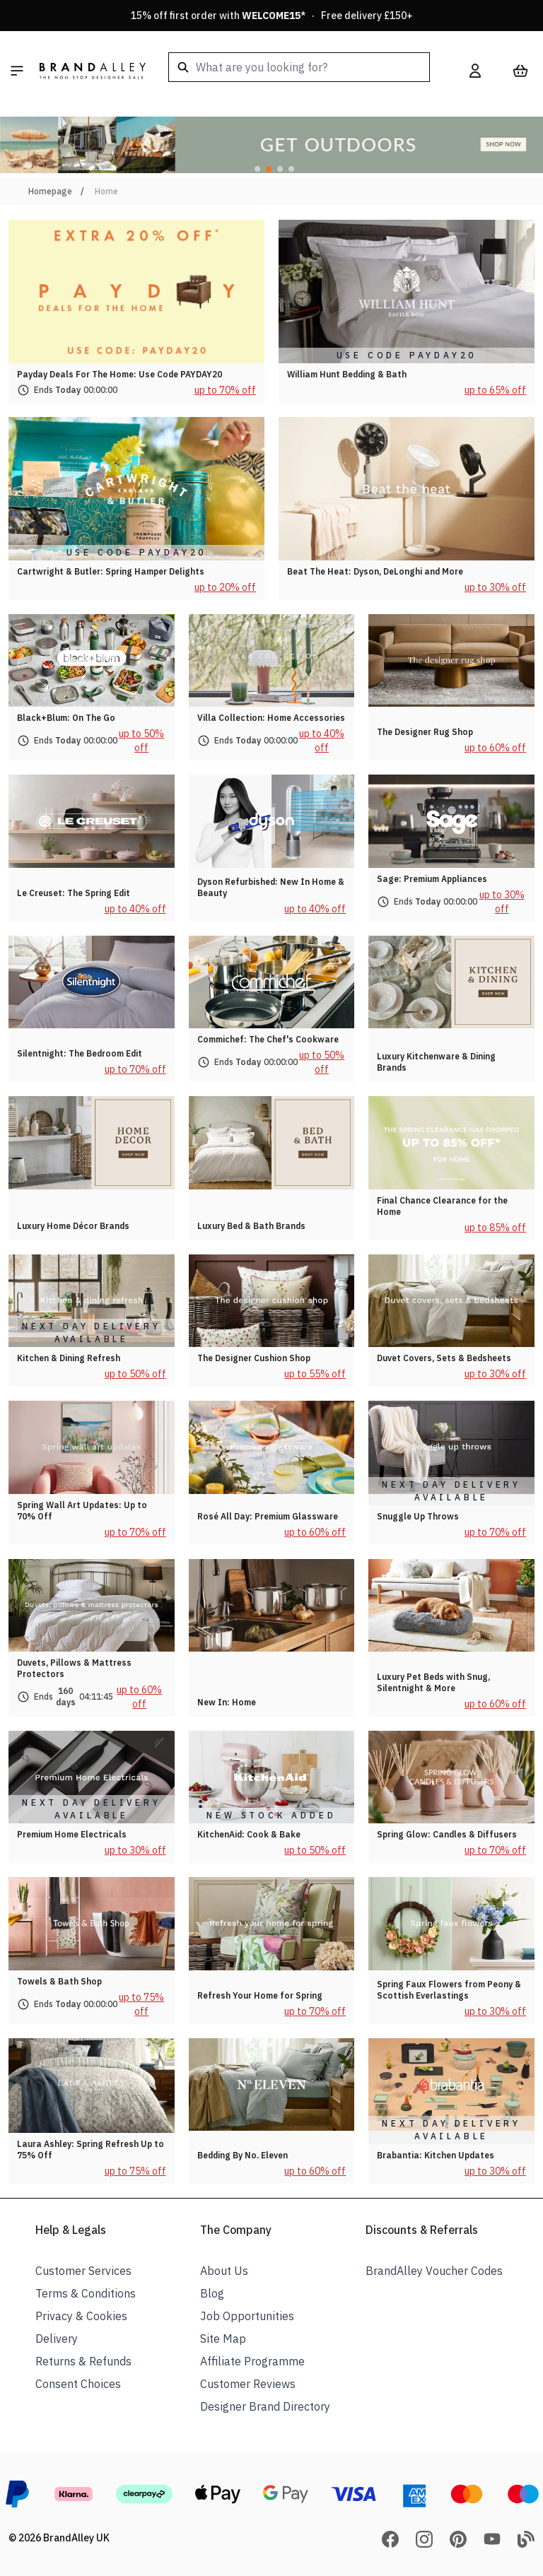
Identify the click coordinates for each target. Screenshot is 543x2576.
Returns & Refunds (83, 2361)
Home (106, 191)
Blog (212, 2293)
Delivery (56, 2338)
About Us (224, 2271)
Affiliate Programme (252, 2361)
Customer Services (83, 2271)
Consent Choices (78, 2384)
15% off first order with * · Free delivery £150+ (272, 15)
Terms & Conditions (85, 2293)
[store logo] (93, 70)
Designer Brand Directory (265, 2406)
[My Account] (475, 70)
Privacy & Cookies (81, 2316)
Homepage (50, 191)
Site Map (223, 2338)
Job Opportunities (247, 2316)
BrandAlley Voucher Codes (434, 2271)
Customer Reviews (248, 2384)
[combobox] (299, 67)
